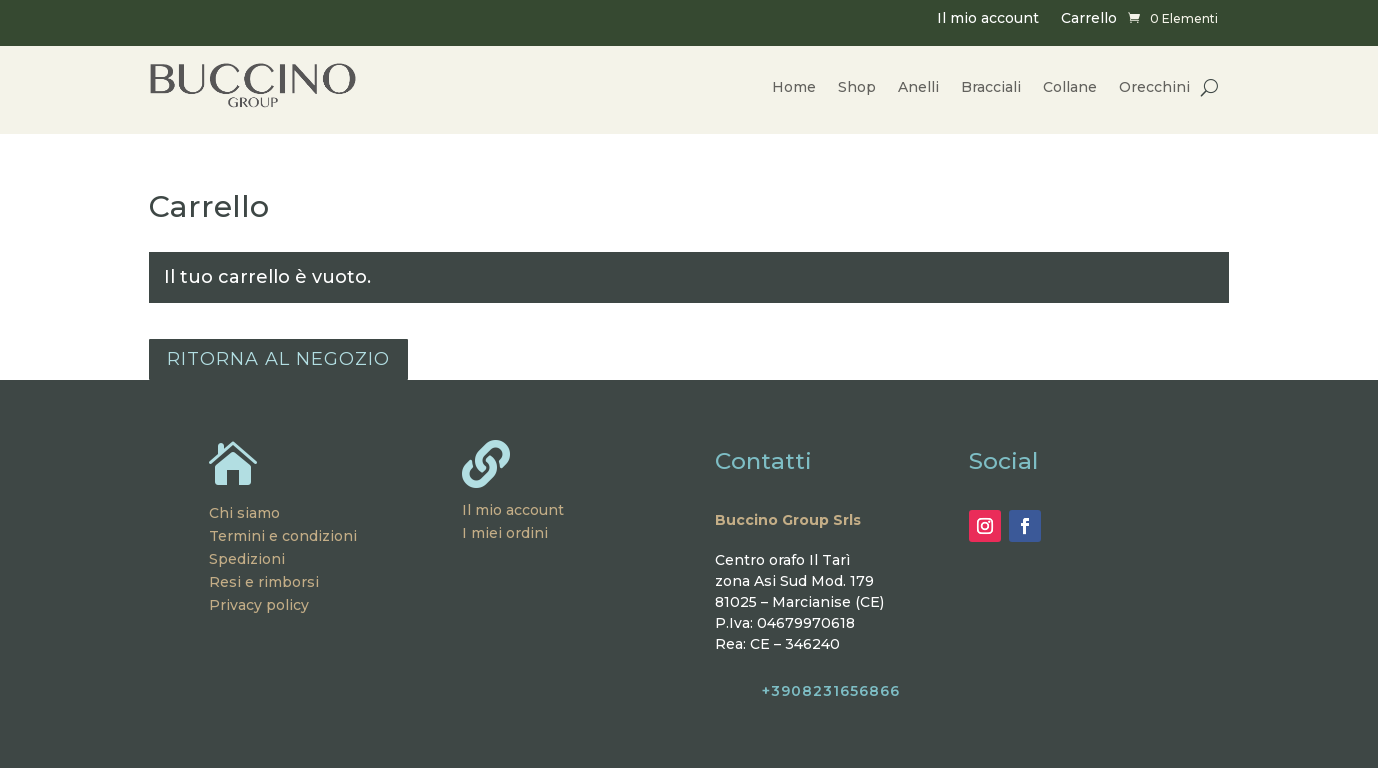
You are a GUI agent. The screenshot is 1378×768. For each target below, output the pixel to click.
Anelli (918, 87)
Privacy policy (259, 605)
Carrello (1089, 19)
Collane (1070, 87)
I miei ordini (505, 533)
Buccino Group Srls (788, 520)
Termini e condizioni (283, 536)
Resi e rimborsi (264, 582)
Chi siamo (244, 513)
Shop (857, 87)
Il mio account (988, 19)
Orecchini (1154, 87)
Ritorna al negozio (278, 359)
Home (794, 87)
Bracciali (991, 87)
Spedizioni (247, 559)
